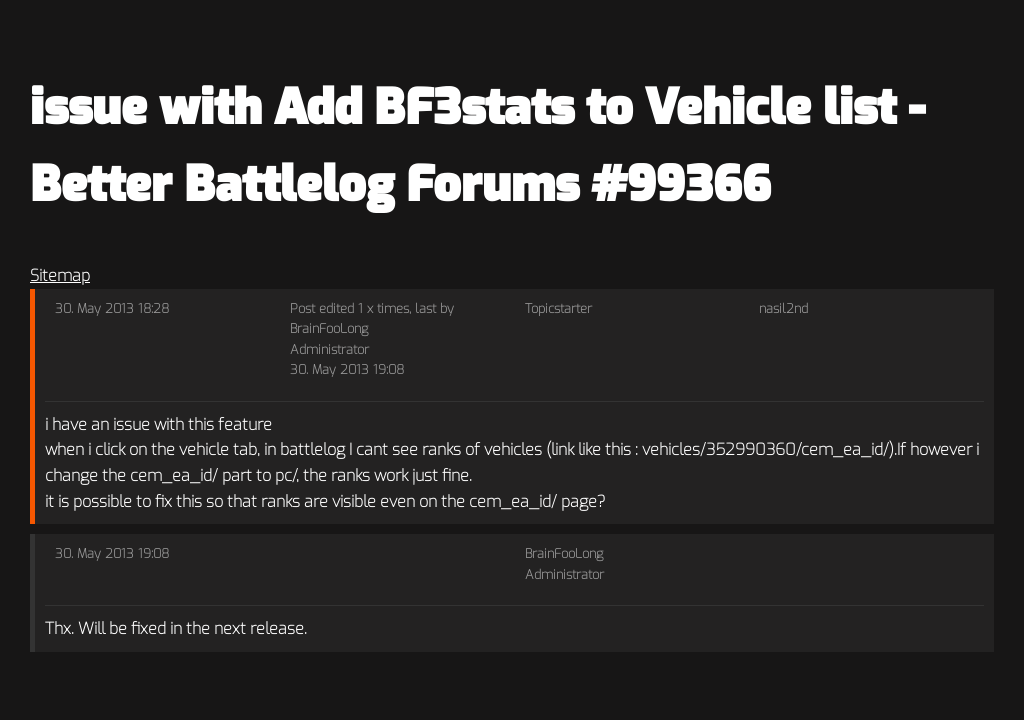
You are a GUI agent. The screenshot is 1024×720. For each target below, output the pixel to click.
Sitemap (60, 275)
